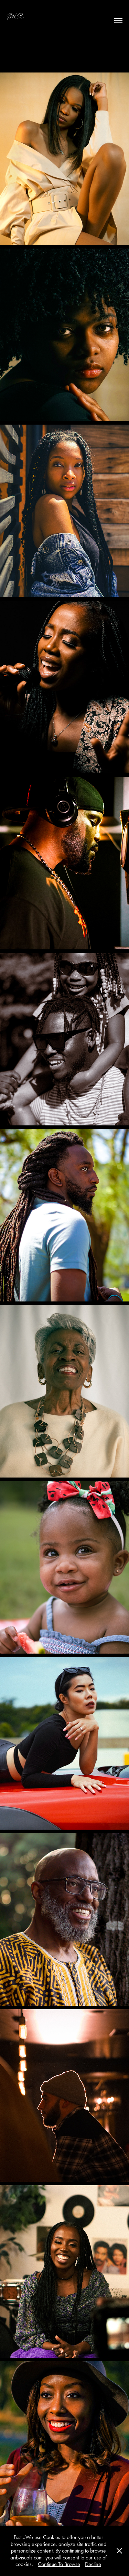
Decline (93, 2564)
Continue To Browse (59, 2564)
